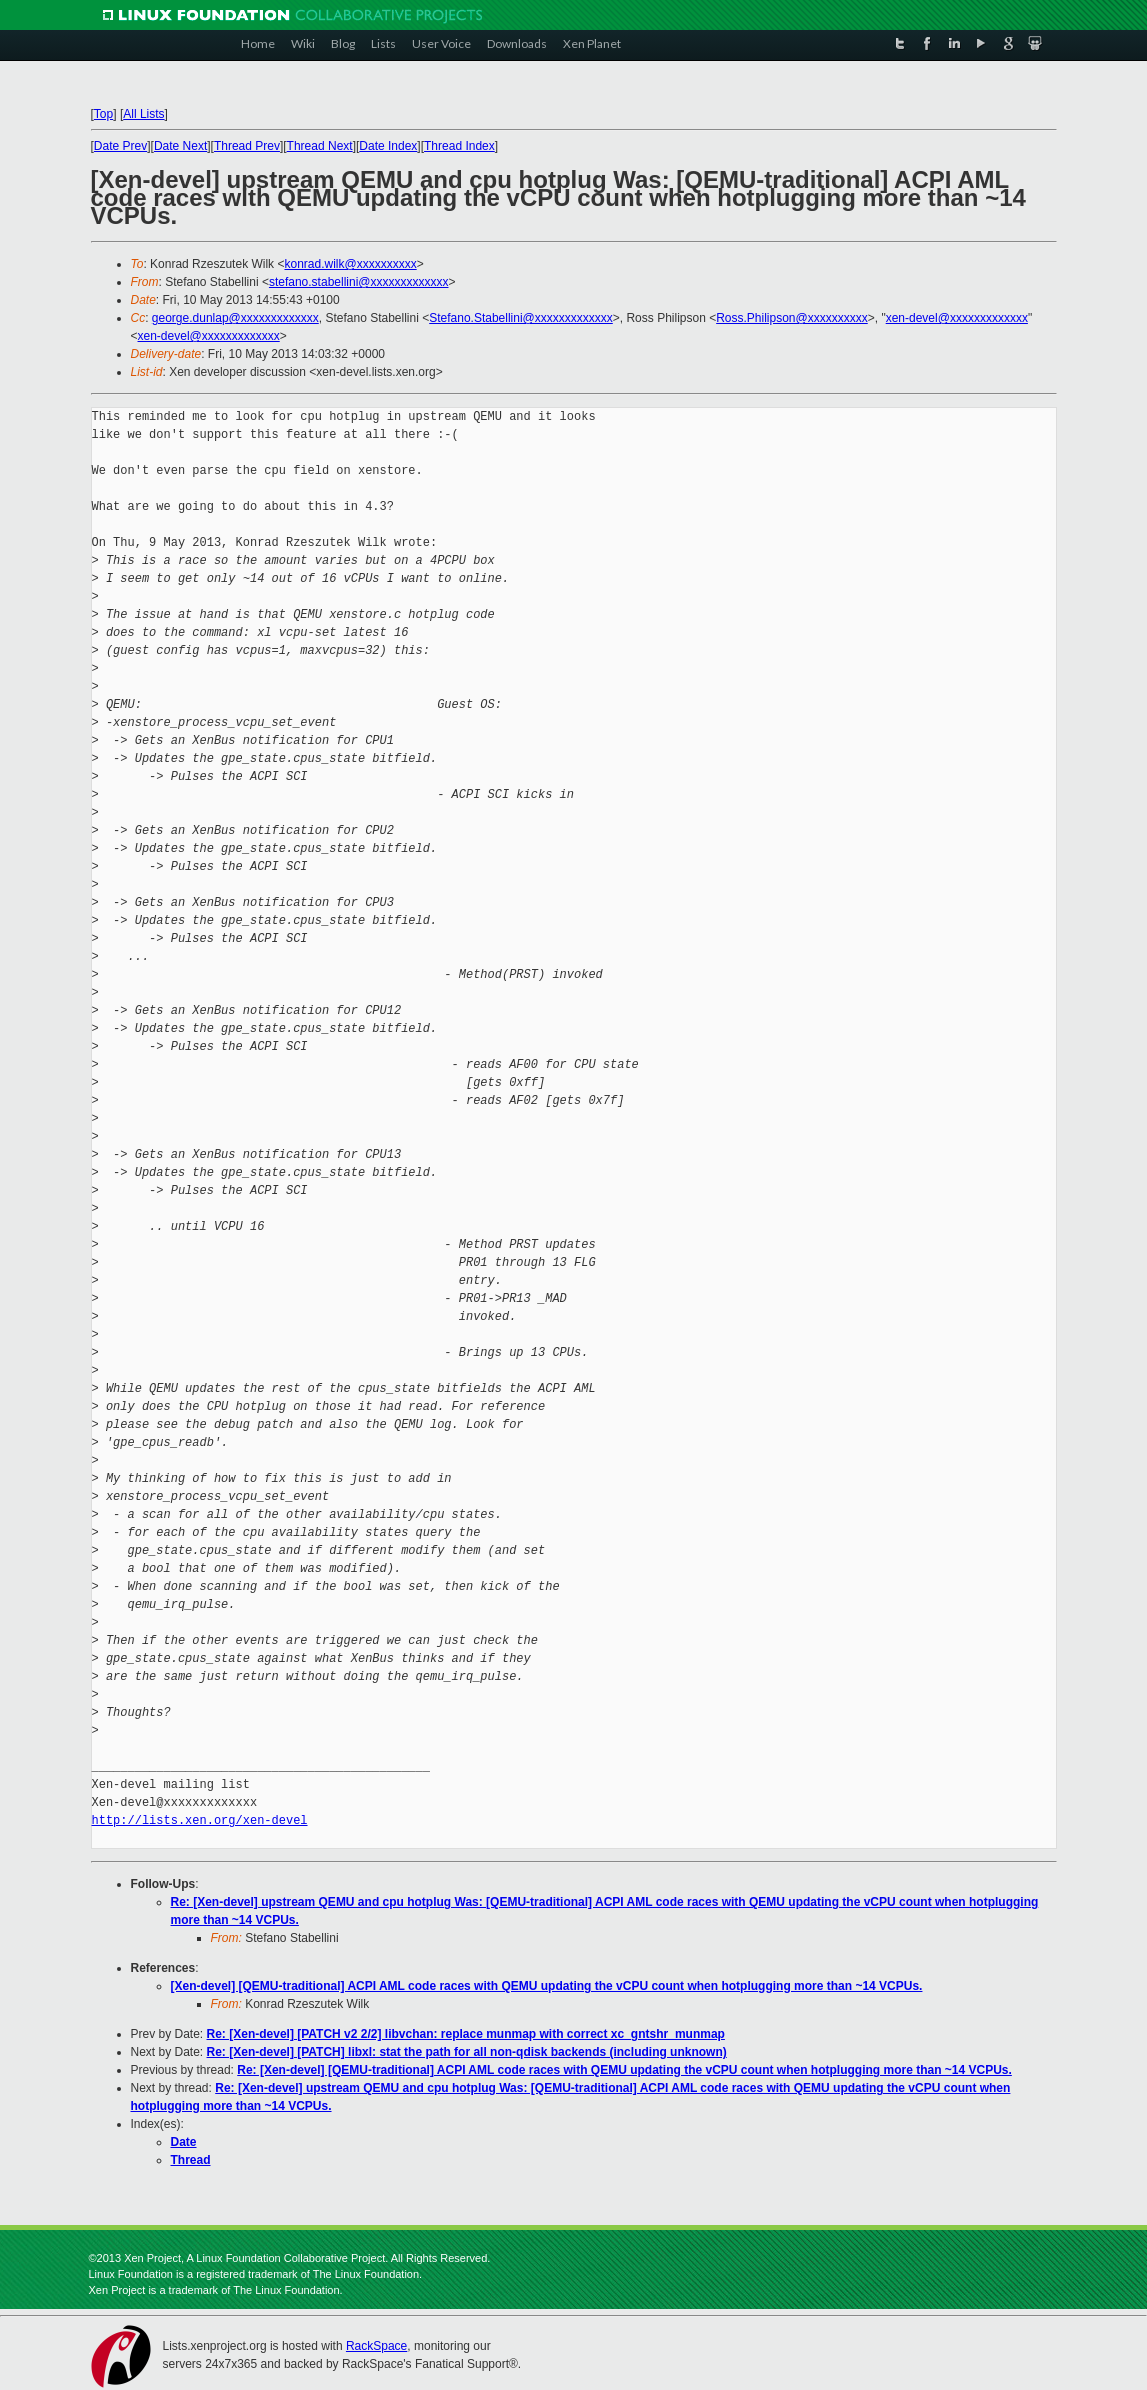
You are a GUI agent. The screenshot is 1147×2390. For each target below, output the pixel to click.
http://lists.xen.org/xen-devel (200, 1820)
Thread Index (459, 146)
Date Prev (120, 146)
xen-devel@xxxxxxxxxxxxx (957, 318)
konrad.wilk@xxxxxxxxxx (350, 264)
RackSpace (376, 2346)
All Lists (143, 114)
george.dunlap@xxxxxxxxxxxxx (235, 318)
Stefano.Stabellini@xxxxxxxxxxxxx (521, 318)
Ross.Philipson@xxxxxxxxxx (792, 318)
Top (103, 114)
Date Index (388, 146)
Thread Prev (247, 146)
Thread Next (320, 146)
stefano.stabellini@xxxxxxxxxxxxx (359, 282)
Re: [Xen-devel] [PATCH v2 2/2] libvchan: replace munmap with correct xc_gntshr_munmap (466, 2034)
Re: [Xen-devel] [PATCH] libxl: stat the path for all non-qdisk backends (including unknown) (467, 2052)
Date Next (180, 146)
